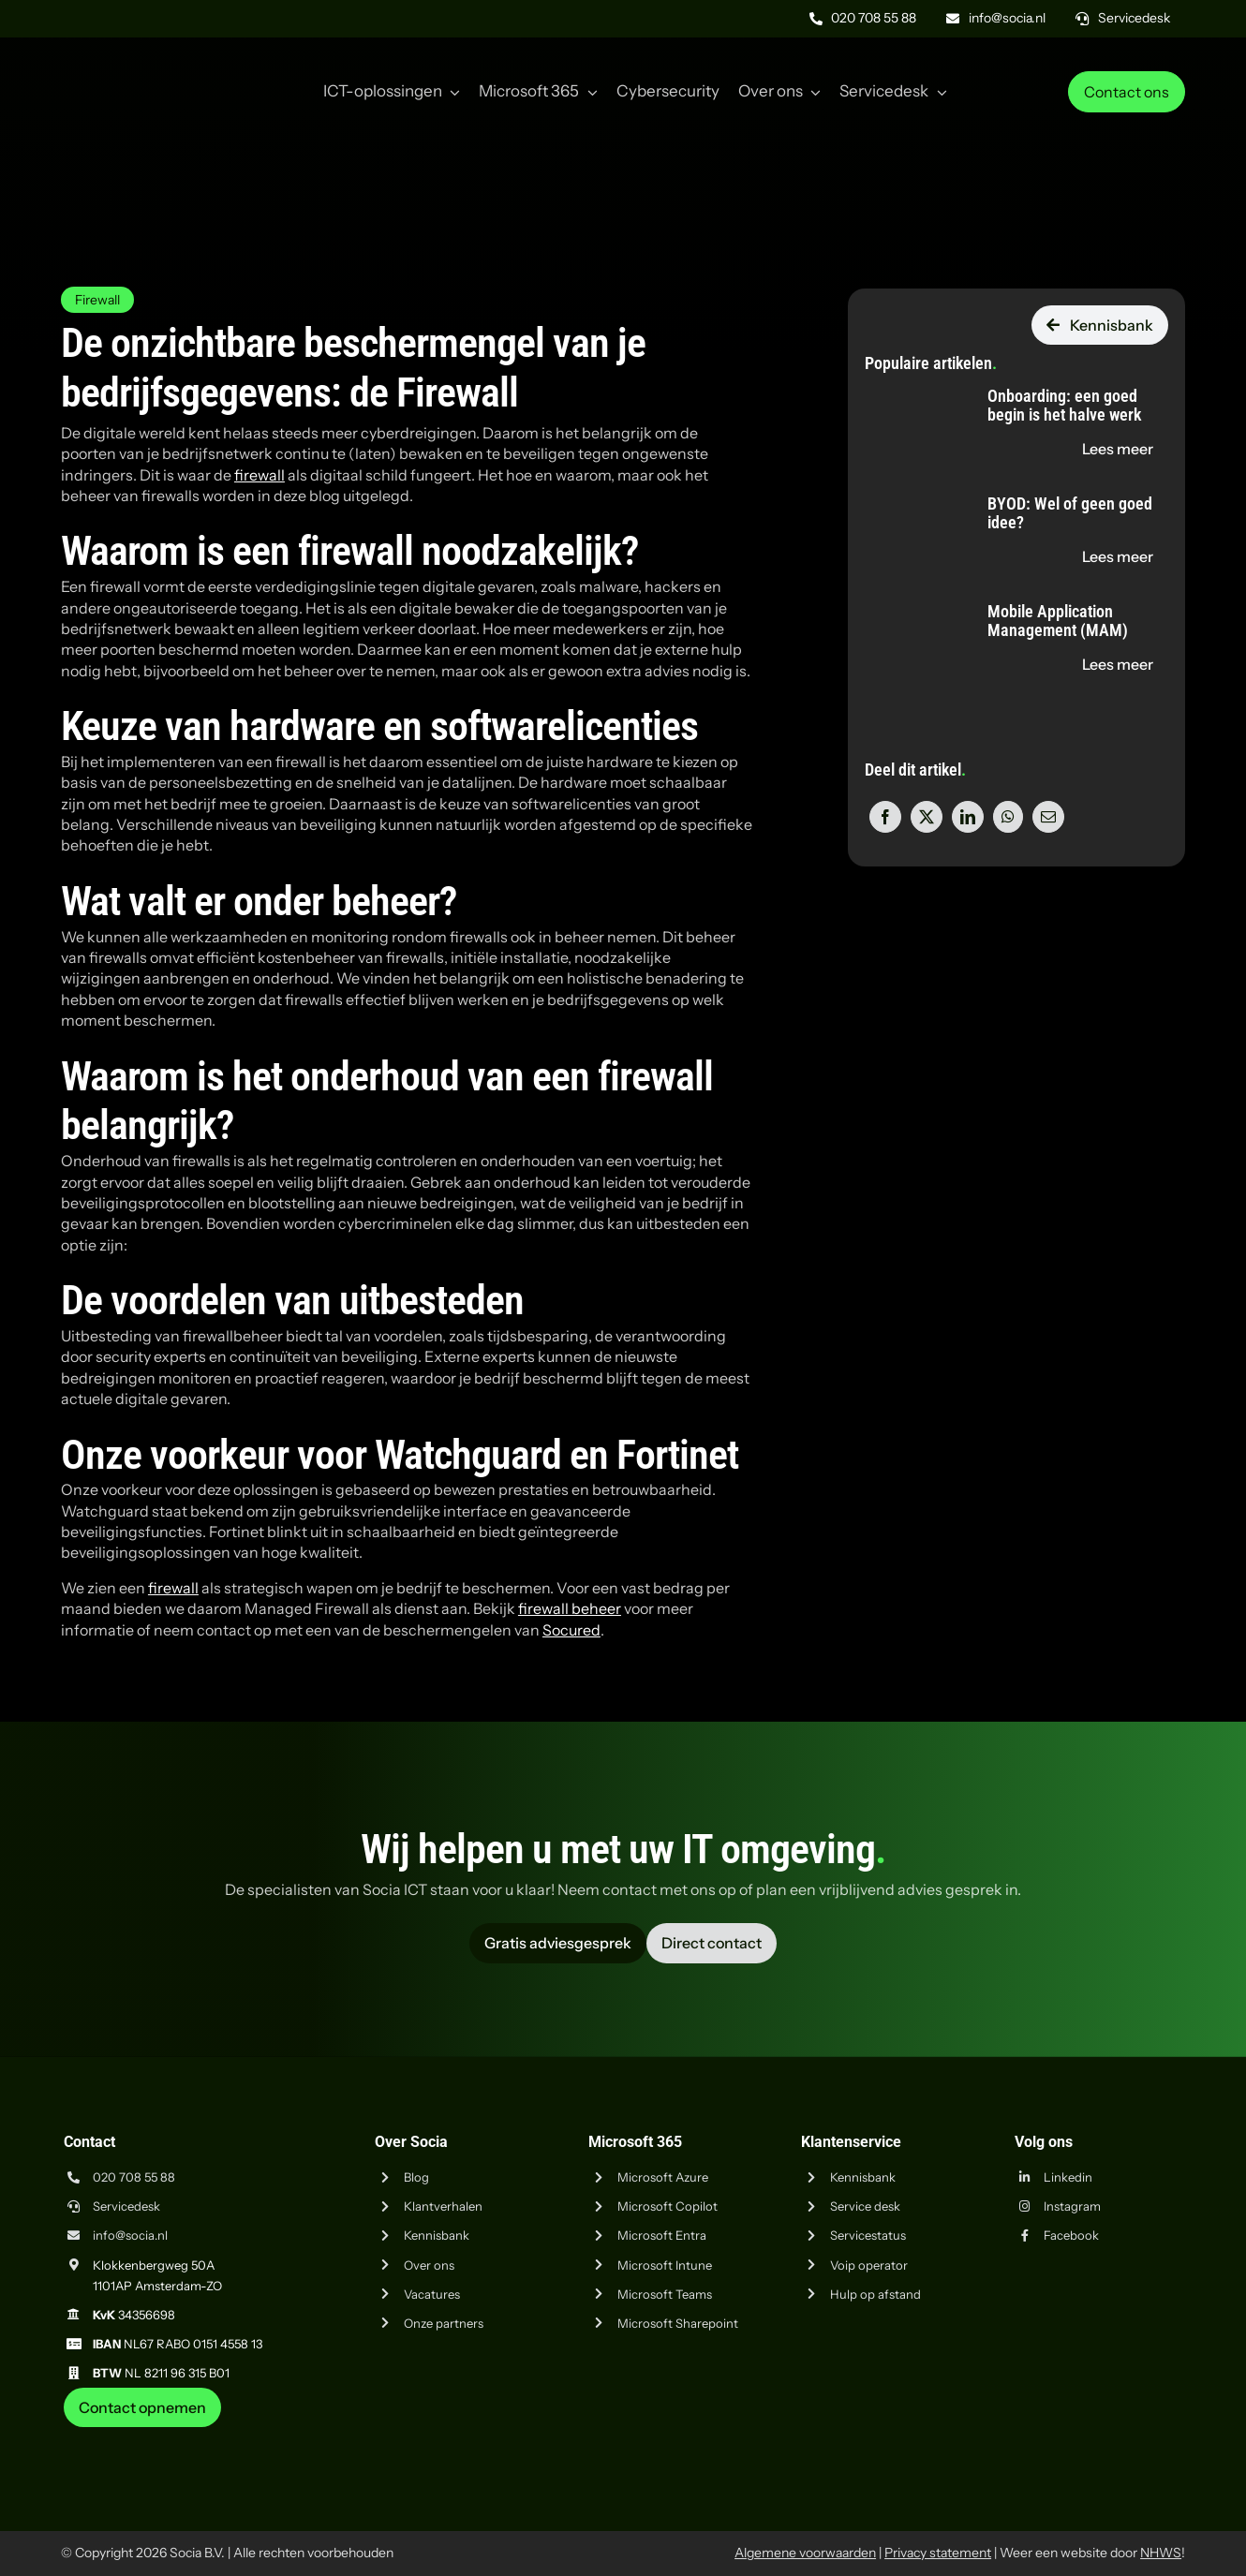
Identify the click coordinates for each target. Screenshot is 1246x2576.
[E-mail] (1048, 816)
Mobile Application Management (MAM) (1057, 620)
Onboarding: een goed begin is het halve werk (1064, 405)
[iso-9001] (1044, 2434)
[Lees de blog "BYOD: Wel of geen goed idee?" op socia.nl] (1117, 556)
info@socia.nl (130, 2235)
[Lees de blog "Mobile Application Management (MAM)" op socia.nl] (1117, 664)
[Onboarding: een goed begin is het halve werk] (910, 387)
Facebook (1071, 2235)
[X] (926, 816)
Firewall (97, 299)
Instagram (1072, 2205)
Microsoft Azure (662, 2176)
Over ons (429, 2265)
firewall (259, 475)
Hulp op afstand (875, 2294)
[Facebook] (885, 816)
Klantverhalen (443, 2205)
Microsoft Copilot (667, 2205)
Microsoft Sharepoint (677, 2323)
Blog (416, 2176)
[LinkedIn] (967, 816)
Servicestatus (868, 2235)
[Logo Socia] (131, 63)
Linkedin (1068, 2176)
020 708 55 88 (134, 2176)
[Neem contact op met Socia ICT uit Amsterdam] (142, 2407)
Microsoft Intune (664, 2265)
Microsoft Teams (664, 2294)
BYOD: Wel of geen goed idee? (1069, 513)
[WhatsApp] (1008, 816)
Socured (571, 1630)
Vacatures (432, 2294)
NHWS (1160, 2552)
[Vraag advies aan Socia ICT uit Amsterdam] (557, 1942)
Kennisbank (436, 2235)
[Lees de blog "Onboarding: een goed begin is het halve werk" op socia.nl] (1117, 448)
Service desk (865, 2205)
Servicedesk (126, 2205)
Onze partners (443, 2323)
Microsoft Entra (661, 2235)
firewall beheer (569, 1608)
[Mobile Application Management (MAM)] (910, 603)
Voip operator (869, 2265)
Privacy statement (937, 2552)
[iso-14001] (1138, 2434)
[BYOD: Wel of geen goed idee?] (910, 495)
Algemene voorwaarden (805, 2552)
